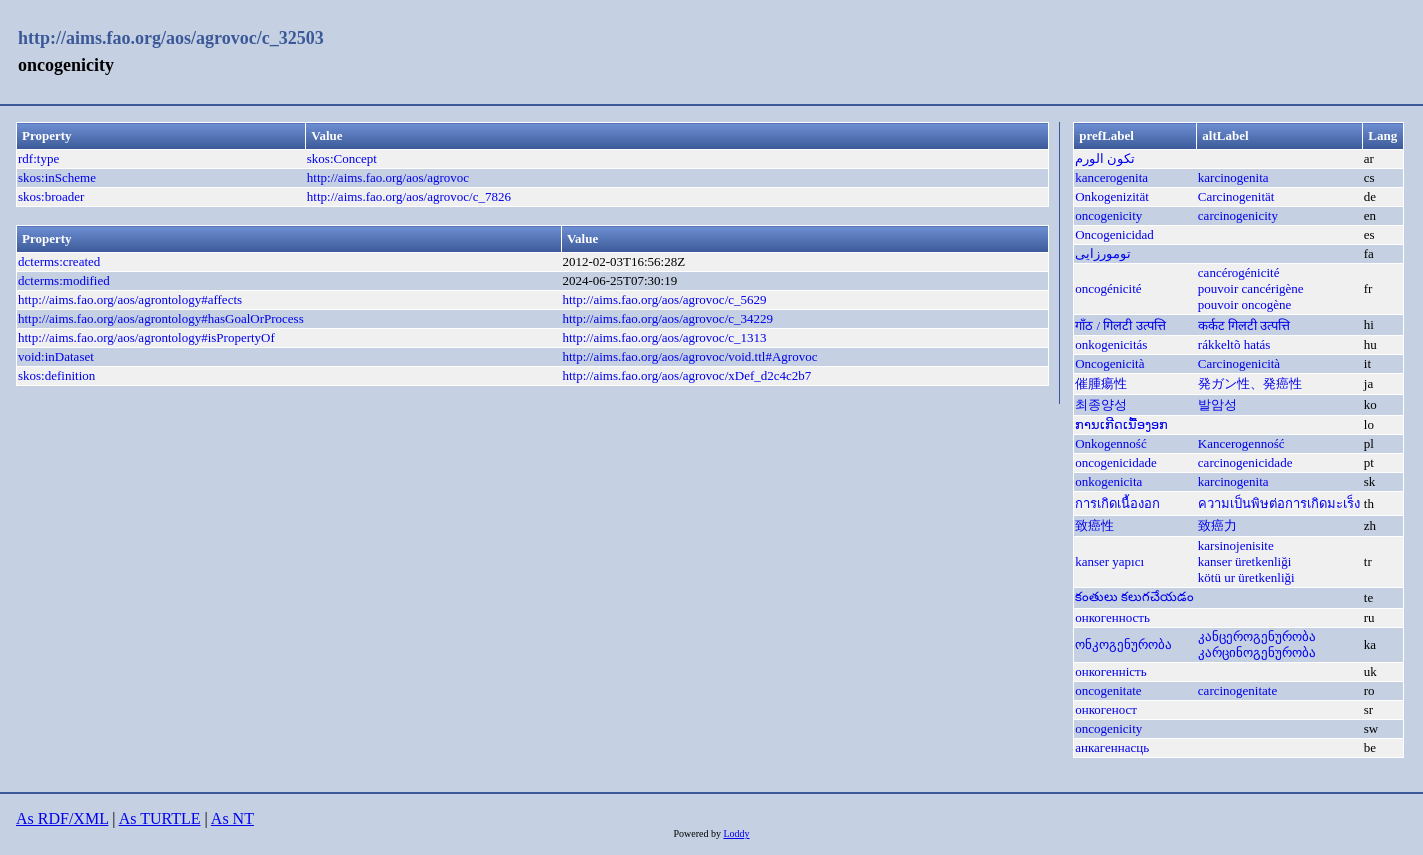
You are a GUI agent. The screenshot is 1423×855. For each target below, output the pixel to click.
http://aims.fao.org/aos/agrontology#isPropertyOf (146, 337)
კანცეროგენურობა (1257, 636)
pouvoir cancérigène (1251, 288)
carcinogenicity (1238, 215)
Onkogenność (1111, 443)
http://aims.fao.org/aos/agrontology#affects (130, 299)
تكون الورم (1105, 158)
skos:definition (56, 375)
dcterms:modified (64, 280)
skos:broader (51, 196)
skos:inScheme (57, 177)
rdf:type (38, 158)
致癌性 (1094, 525)
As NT (232, 818)
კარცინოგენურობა (1257, 652)
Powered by (698, 833)
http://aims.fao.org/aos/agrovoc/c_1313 (664, 337)
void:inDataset (56, 356)
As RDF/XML (62, 818)
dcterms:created (59, 261)
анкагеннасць (1112, 747)
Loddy (736, 833)
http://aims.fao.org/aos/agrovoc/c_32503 (171, 38)
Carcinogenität (1236, 196)
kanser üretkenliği (1245, 561)
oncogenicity (1108, 215)
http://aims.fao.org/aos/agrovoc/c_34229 (667, 318)
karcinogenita (1233, 177)
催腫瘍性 (1101, 383)
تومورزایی (1103, 253)
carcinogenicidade (1245, 462)
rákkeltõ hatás (1234, 344)
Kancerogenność (1241, 443)
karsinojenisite (1236, 545)
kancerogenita (1111, 177)
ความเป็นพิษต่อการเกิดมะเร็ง (1279, 503)
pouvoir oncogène (1245, 304)
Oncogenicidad (1114, 234)
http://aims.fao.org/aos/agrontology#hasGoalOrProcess (161, 318)
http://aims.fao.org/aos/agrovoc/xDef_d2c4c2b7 (686, 375)
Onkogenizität (1112, 196)
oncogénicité (1108, 288)
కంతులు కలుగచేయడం (1134, 596)
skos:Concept (342, 158)
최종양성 (1101, 404)
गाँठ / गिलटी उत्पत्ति (1120, 325)
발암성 (1217, 404)
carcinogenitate (1237, 690)
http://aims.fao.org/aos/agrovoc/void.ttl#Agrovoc (689, 356)
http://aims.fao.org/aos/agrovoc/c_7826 (409, 196)
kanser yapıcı (1109, 561)
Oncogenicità (1109, 363)
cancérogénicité (1239, 272)
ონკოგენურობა (1123, 644)
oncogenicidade (1116, 462)
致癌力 (1217, 525)
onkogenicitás (1111, 344)
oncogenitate (1108, 690)
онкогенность (1112, 617)
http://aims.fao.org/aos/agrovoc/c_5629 (664, 299)
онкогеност (1106, 709)
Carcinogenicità (1239, 363)
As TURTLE (160, 818)
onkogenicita (1108, 481)
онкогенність (1110, 671)
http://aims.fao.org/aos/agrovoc (388, 177)
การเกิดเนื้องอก (1117, 503)
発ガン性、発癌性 (1250, 383)
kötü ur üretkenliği (1246, 577)
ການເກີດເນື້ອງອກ (1121, 424)
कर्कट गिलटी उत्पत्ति (1244, 325)
